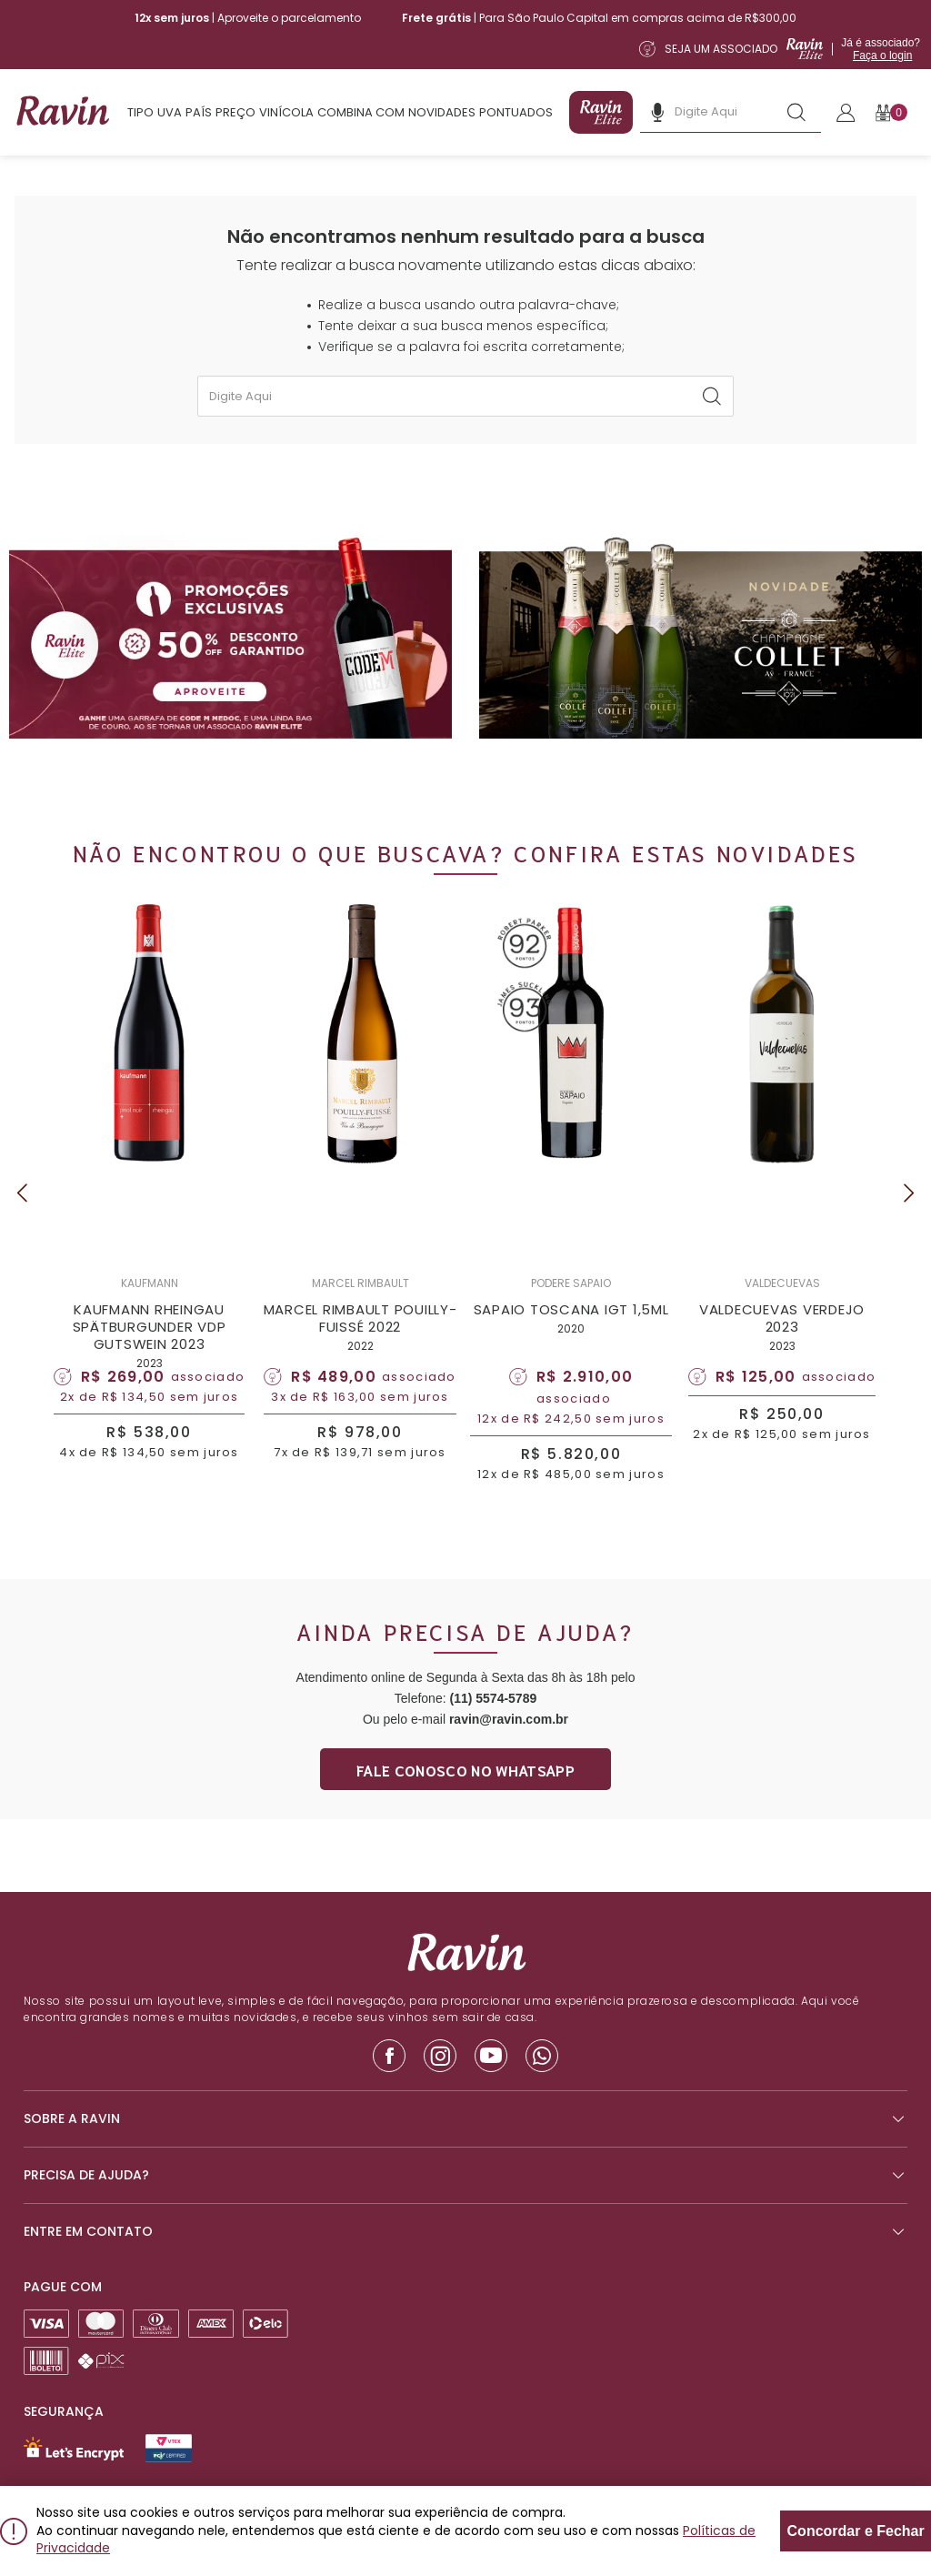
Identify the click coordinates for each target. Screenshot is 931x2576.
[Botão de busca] (796, 111)
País (198, 112)
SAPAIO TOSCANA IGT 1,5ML (571, 1309)
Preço (235, 112)
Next (909, 1193)
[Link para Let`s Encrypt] (74, 2448)
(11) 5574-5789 (492, 1698)
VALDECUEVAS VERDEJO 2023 (782, 1318)
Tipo (140, 112)
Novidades (442, 112)
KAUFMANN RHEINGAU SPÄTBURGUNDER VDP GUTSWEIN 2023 (149, 1327)
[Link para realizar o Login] (845, 113)
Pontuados (516, 112)
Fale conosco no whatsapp (465, 1769)
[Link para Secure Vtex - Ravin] (168, 2448)
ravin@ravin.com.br (508, 1719)
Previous (22, 1193)
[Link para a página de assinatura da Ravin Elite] (779, 49)
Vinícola (286, 112)
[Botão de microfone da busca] (657, 111)
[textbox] (465, 396)
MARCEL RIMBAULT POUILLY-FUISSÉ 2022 (360, 1318)
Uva (169, 112)
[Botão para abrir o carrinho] (891, 112)
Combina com (361, 112)
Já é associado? (880, 49)
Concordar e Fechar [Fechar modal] (856, 2531)
